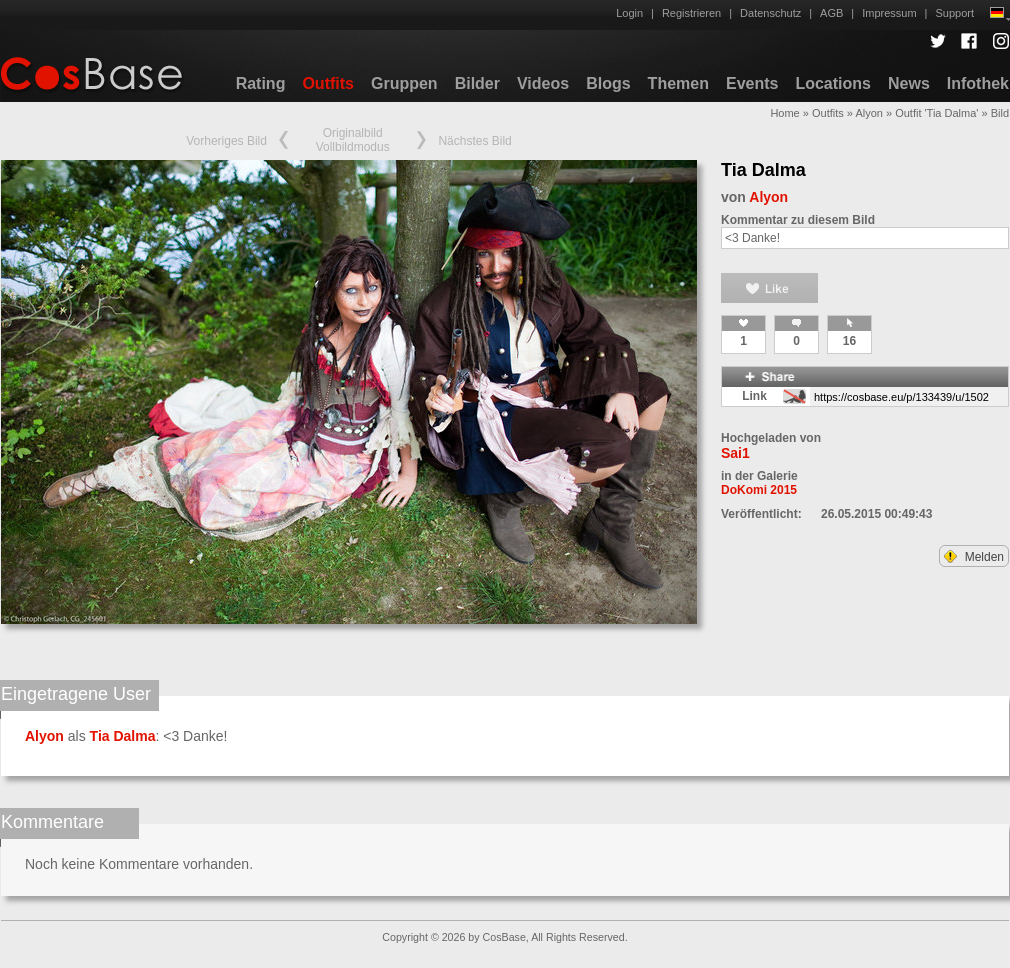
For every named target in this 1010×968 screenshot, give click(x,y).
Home (784, 113)
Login (629, 13)
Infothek (978, 83)
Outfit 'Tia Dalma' (936, 113)
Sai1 (735, 453)
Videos (543, 83)
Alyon (869, 113)
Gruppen (404, 83)
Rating (261, 83)
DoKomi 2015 (759, 490)
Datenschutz (770, 13)
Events (752, 83)
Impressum (889, 13)
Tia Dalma (763, 170)
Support (954, 13)
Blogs (608, 83)
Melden (974, 557)
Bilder (477, 83)
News (909, 83)
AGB (831, 13)
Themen (678, 83)
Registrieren (691, 13)
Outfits (328, 83)
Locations (833, 83)
